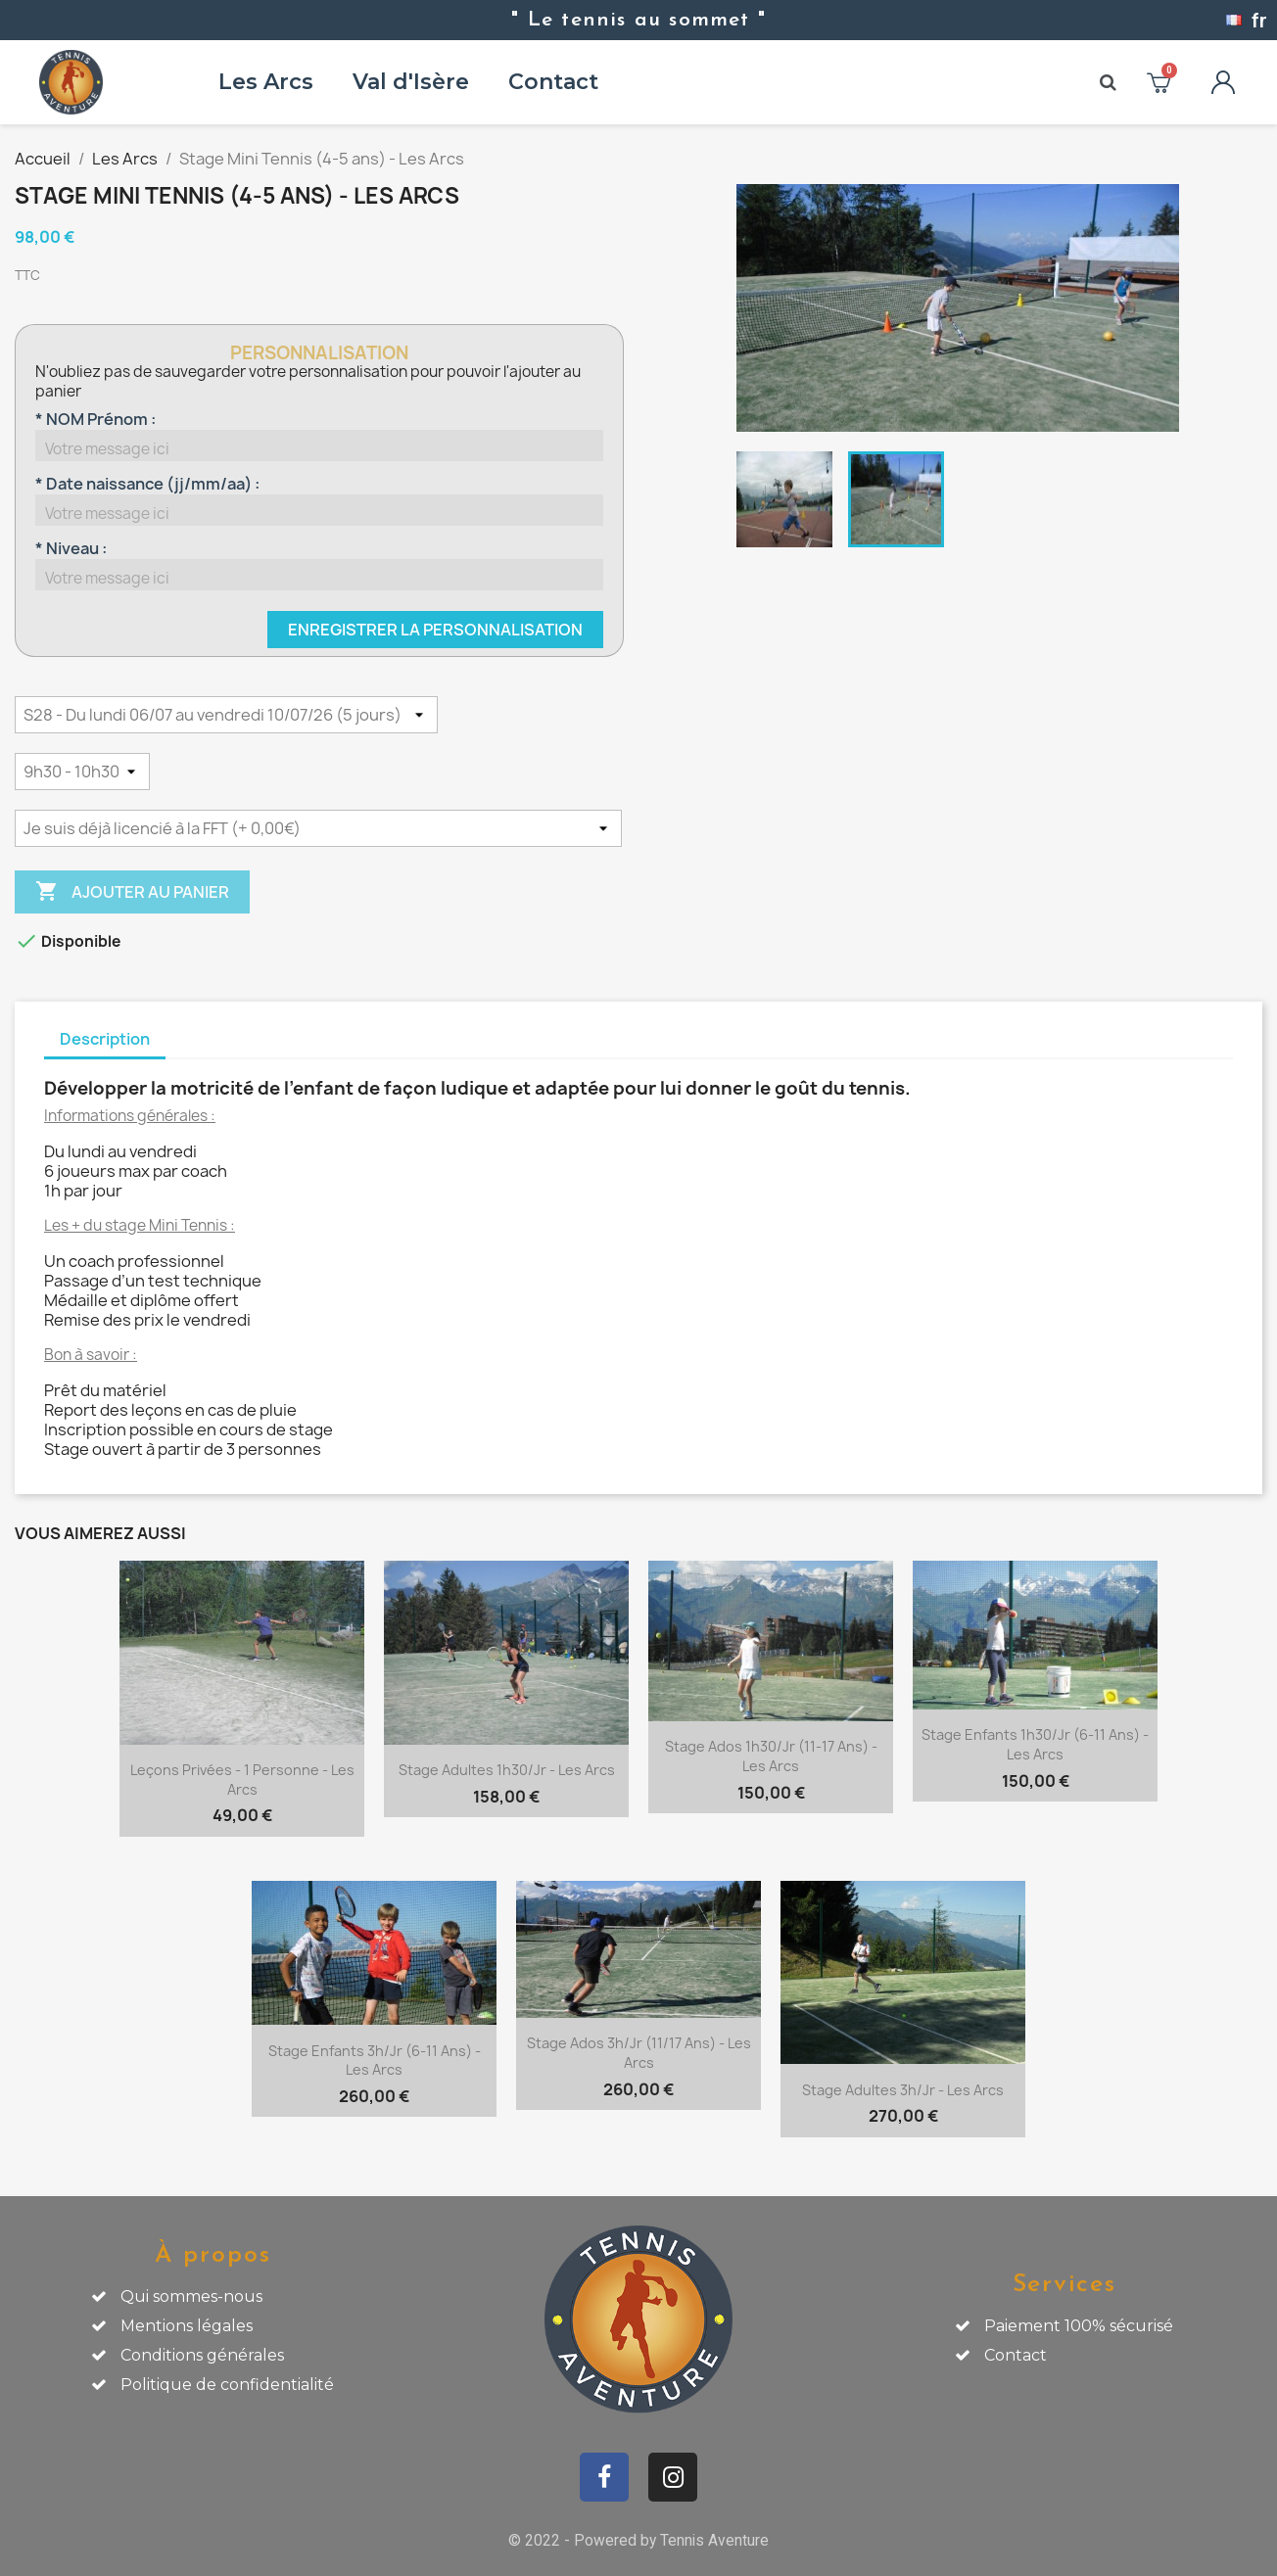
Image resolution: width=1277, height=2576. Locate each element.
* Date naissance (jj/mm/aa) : (147, 483)
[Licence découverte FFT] (318, 828)
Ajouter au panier (132, 892)
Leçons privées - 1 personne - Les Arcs (242, 1779)
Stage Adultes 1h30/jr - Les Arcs (507, 1769)
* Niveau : (71, 548)
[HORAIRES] (82, 771)
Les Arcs (265, 82)
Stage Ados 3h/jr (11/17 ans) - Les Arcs (639, 2053)
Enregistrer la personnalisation (435, 629)
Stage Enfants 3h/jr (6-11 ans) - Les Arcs (374, 2060)
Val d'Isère (411, 82)
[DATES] (226, 714)
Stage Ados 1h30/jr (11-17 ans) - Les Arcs (771, 1756)
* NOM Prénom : (95, 419)
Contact (553, 82)
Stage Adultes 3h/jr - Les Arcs (903, 2090)
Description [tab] (105, 1039)
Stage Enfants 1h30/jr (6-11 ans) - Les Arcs (1035, 1744)
